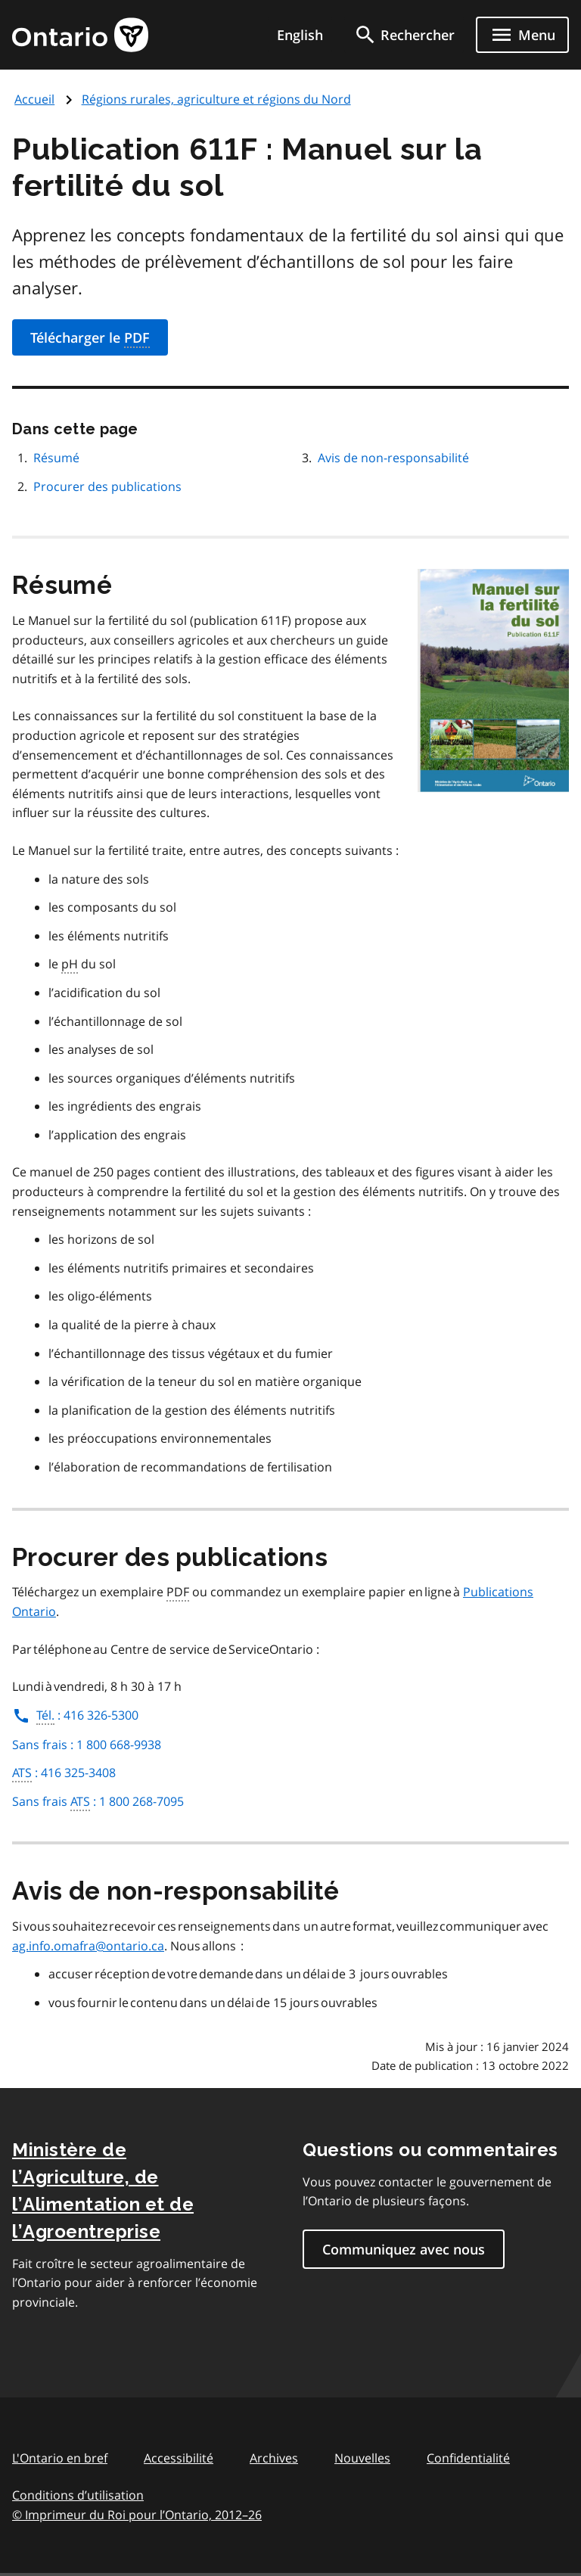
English (300, 35)
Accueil (34, 99)
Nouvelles (362, 2458)
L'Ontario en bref (59, 2458)
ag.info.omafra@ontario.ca (88, 1945)
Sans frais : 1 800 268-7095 (98, 1802)
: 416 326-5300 (75, 1715)
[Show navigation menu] (522, 35)
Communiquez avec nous (403, 2249)
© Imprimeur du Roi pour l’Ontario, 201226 (137, 2514)
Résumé (56, 457)
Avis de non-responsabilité (393, 457)
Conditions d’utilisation (78, 2495)
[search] (404, 35)
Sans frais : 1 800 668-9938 (86, 1744)
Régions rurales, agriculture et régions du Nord (216, 99)
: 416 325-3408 (64, 1773)
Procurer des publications (107, 486)
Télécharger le (90, 338)
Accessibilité (178, 2458)
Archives (274, 2458)
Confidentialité (468, 2458)
